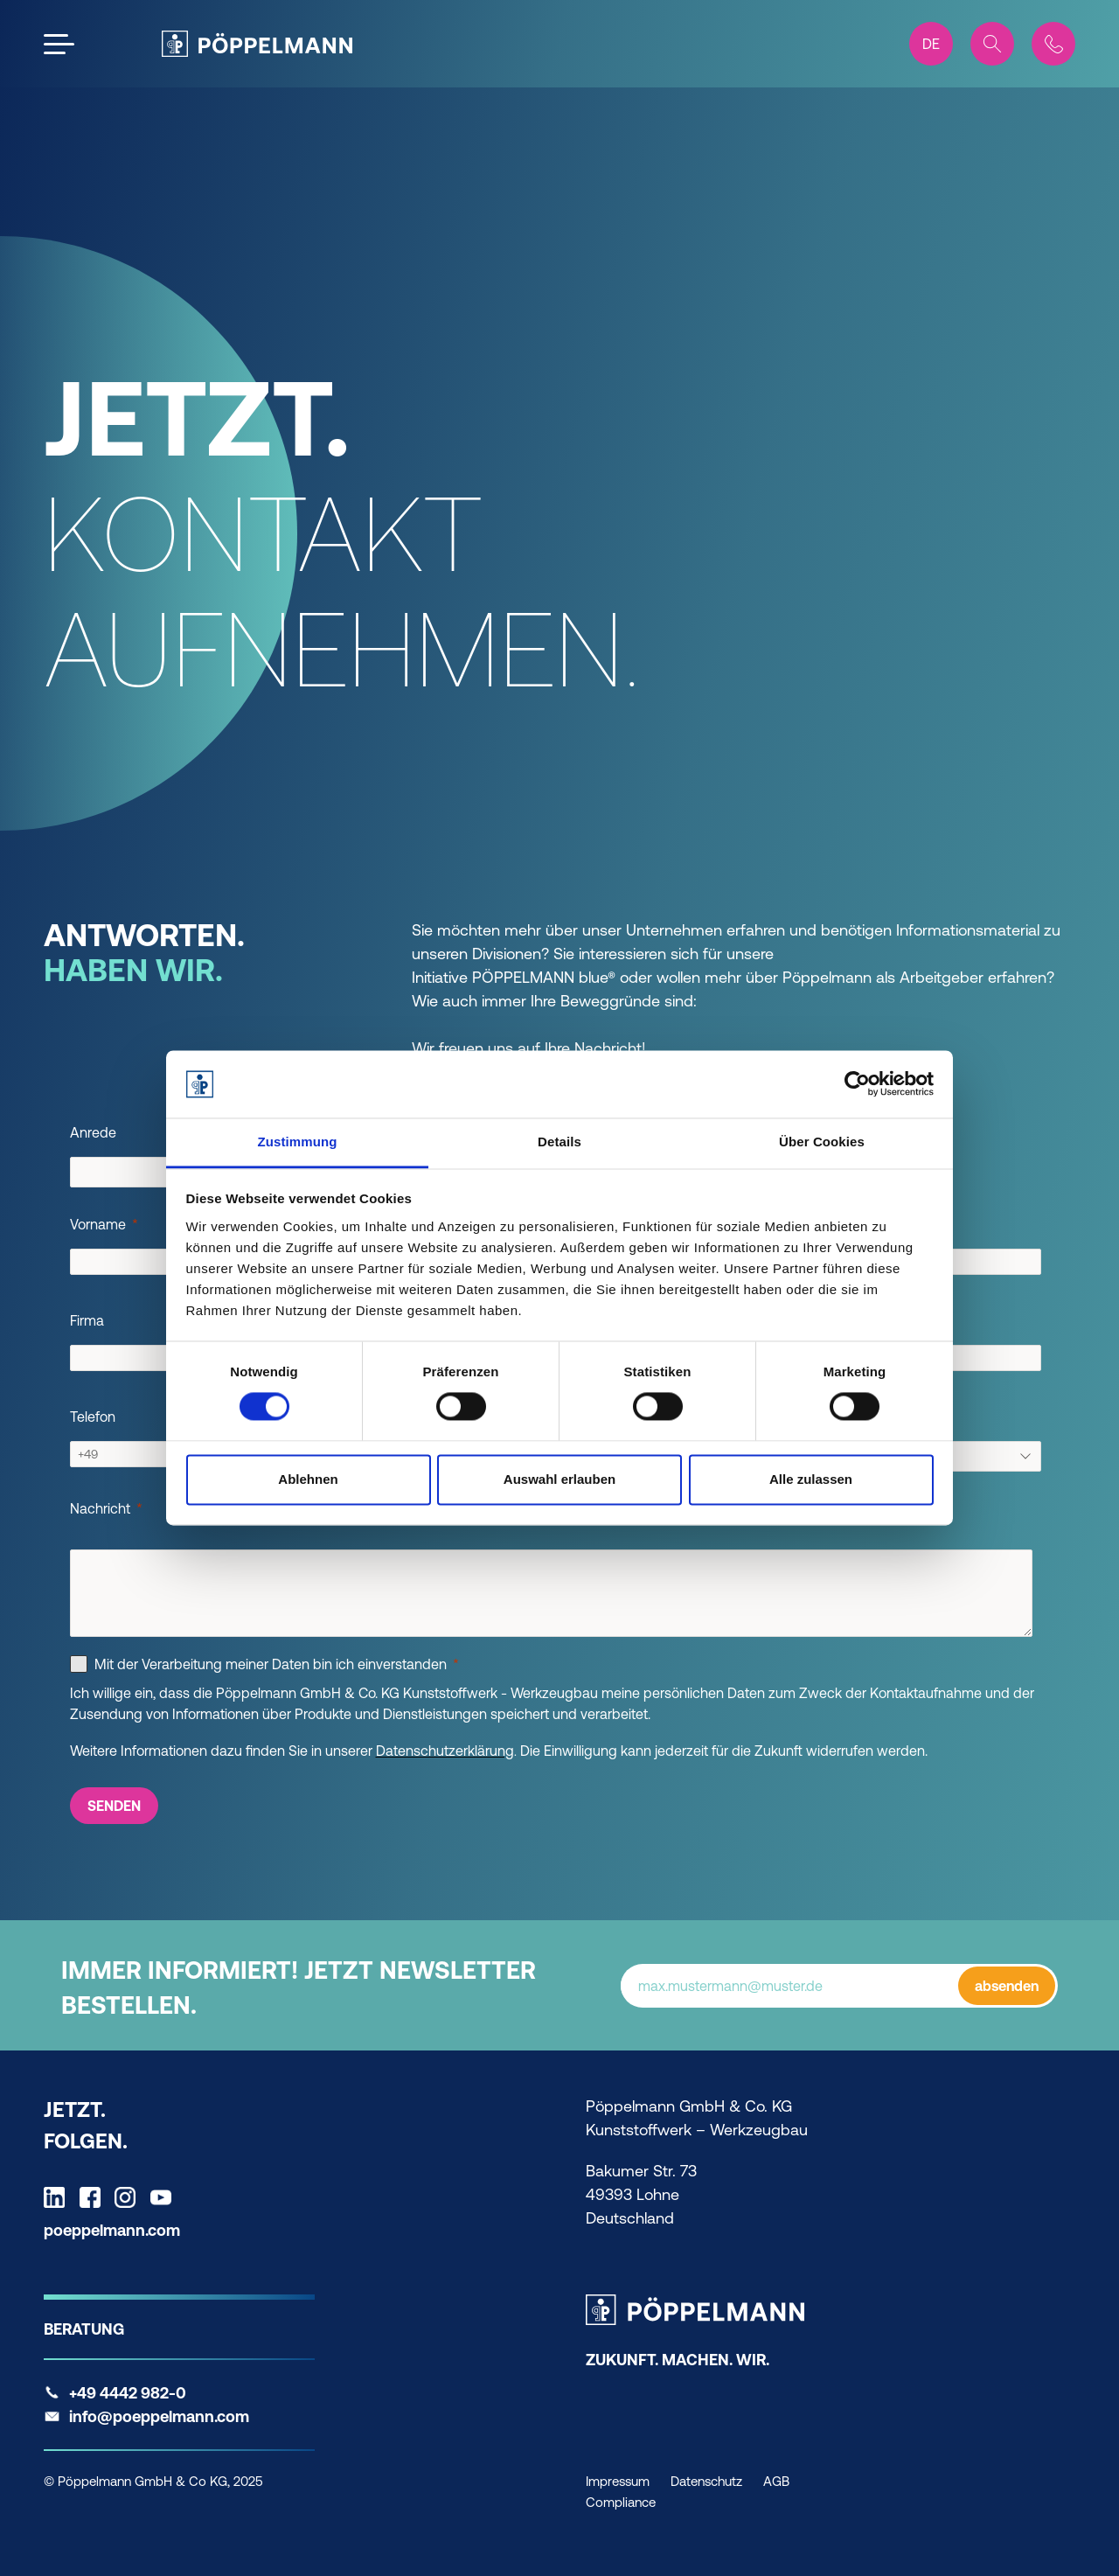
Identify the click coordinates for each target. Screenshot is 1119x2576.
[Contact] (1053, 44)
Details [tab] (559, 1141)
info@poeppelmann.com (159, 2416)
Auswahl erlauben (559, 1479)
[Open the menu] (59, 44)
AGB (776, 2481)
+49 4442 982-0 (127, 2393)
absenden (1007, 1986)
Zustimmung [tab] (297, 1141)
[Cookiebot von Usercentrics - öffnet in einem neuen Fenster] (857, 1084)
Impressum (618, 2481)
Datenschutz (706, 2481)
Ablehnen (307, 1479)
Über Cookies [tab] (822, 1141)
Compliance (621, 2502)
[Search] (992, 44)
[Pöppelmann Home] (257, 44)
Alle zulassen (810, 1479)
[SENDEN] (114, 1805)
